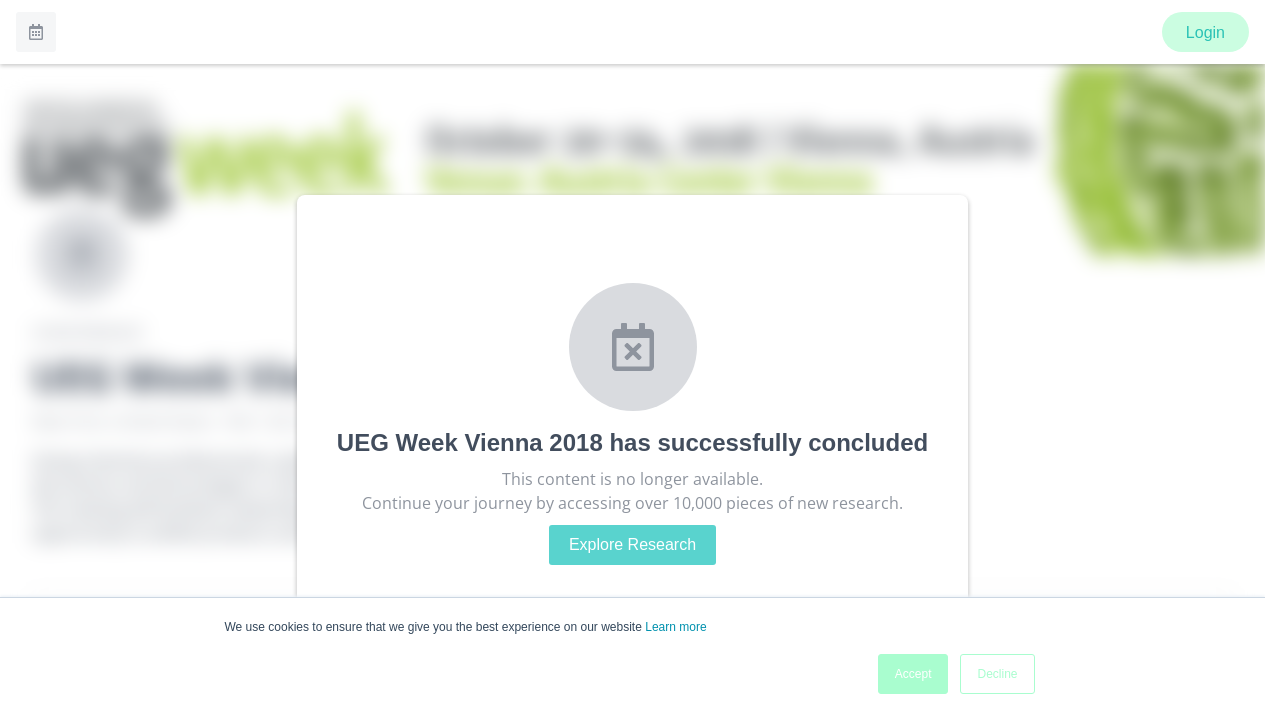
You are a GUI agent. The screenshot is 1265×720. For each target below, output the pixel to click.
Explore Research (632, 544)
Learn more (675, 627)
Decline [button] (997, 674)
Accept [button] (913, 674)
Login (1205, 32)
